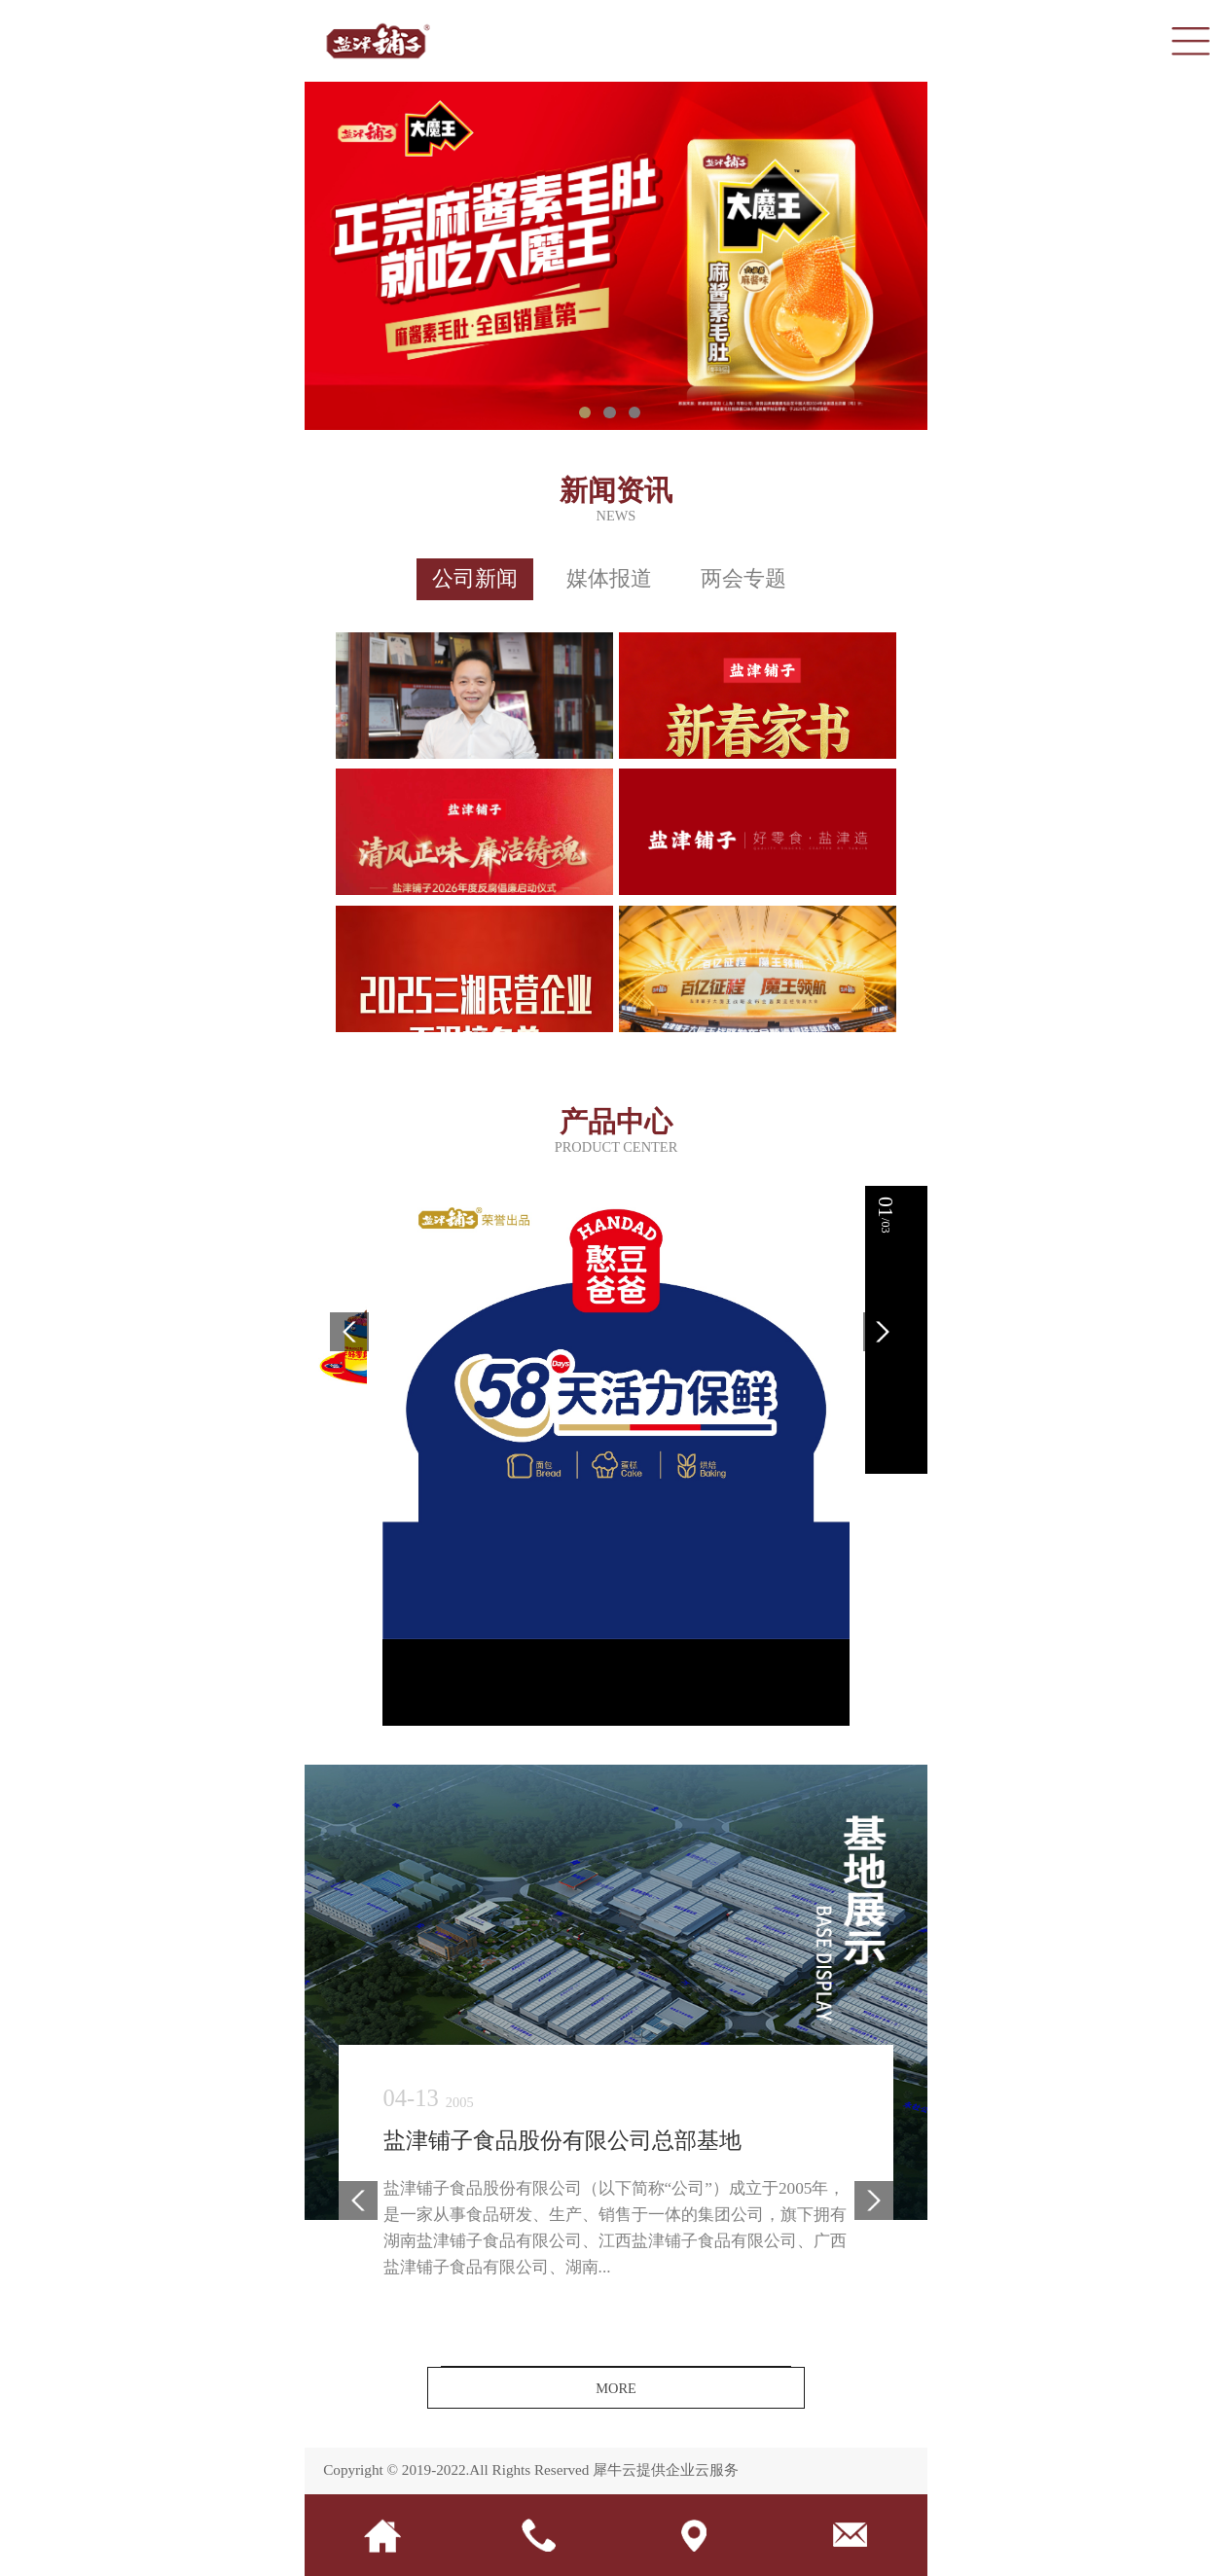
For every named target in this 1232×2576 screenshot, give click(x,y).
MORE (616, 2388)
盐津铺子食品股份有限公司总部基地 (562, 2141)
